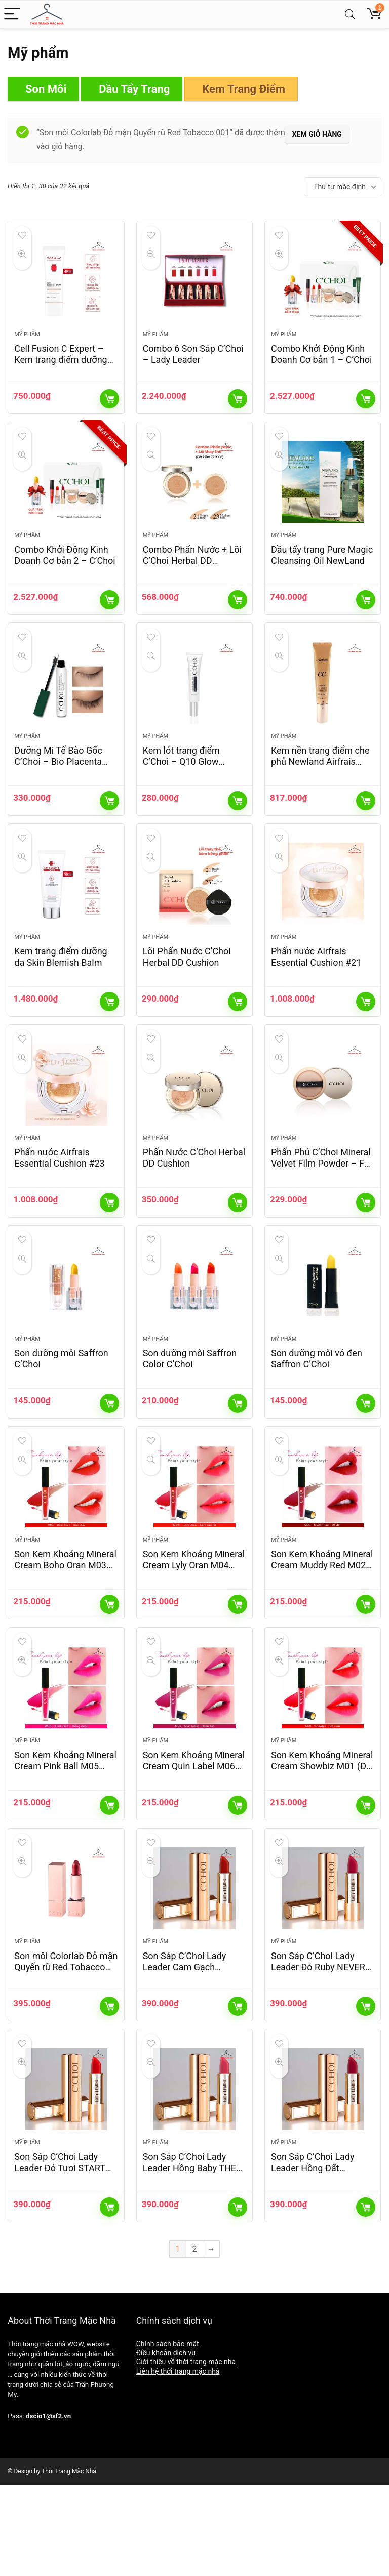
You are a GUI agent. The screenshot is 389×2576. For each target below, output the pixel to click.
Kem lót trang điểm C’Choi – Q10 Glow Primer (181, 788)
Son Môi (45, 88)
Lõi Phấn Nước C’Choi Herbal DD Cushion (187, 993)
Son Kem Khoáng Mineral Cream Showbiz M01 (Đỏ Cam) (322, 1838)
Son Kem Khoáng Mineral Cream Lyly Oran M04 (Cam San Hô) (194, 1628)
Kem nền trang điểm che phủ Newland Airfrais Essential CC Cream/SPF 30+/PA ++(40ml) (321, 794)
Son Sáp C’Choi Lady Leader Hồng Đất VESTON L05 (313, 2258)
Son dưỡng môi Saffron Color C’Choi (190, 1413)
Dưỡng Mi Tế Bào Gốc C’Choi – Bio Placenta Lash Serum (58, 788)
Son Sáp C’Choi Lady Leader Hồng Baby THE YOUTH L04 (189, 2258)
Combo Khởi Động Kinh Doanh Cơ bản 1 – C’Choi (321, 363)
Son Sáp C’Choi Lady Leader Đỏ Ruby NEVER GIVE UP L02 (318, 2048)
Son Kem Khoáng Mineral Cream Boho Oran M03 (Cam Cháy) (65, 1628)
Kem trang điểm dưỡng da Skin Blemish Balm (60, 993)
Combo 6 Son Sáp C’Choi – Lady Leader (193, 363)
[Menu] (12, 14)
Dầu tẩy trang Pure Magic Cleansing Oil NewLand (322, 573)
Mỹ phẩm (27, 343)
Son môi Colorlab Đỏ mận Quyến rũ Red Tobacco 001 (66, 2048)
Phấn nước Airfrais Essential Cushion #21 (316, 993)
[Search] (350, 14)
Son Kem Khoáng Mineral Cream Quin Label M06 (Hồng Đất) (194, 1838)
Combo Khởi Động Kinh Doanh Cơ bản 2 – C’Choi (64, 573)
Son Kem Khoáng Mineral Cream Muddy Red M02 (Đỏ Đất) (322, 1628)
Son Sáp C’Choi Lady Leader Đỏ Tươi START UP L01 (59, 2258)
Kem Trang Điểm (243, 88)
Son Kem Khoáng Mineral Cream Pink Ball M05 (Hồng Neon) (65, 1838)
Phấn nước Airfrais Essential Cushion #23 (59, 1203)
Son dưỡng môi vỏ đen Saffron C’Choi (316, 1413)
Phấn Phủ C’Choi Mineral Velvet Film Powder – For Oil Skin (321, 1208)
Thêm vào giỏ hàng (109, 408)
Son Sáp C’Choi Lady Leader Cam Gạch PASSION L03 (184, 2048)
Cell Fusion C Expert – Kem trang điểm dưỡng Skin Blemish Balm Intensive (60, 374)
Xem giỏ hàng (317, 134)
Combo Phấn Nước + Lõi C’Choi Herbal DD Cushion (192, 578)
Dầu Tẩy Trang (134, 88)
